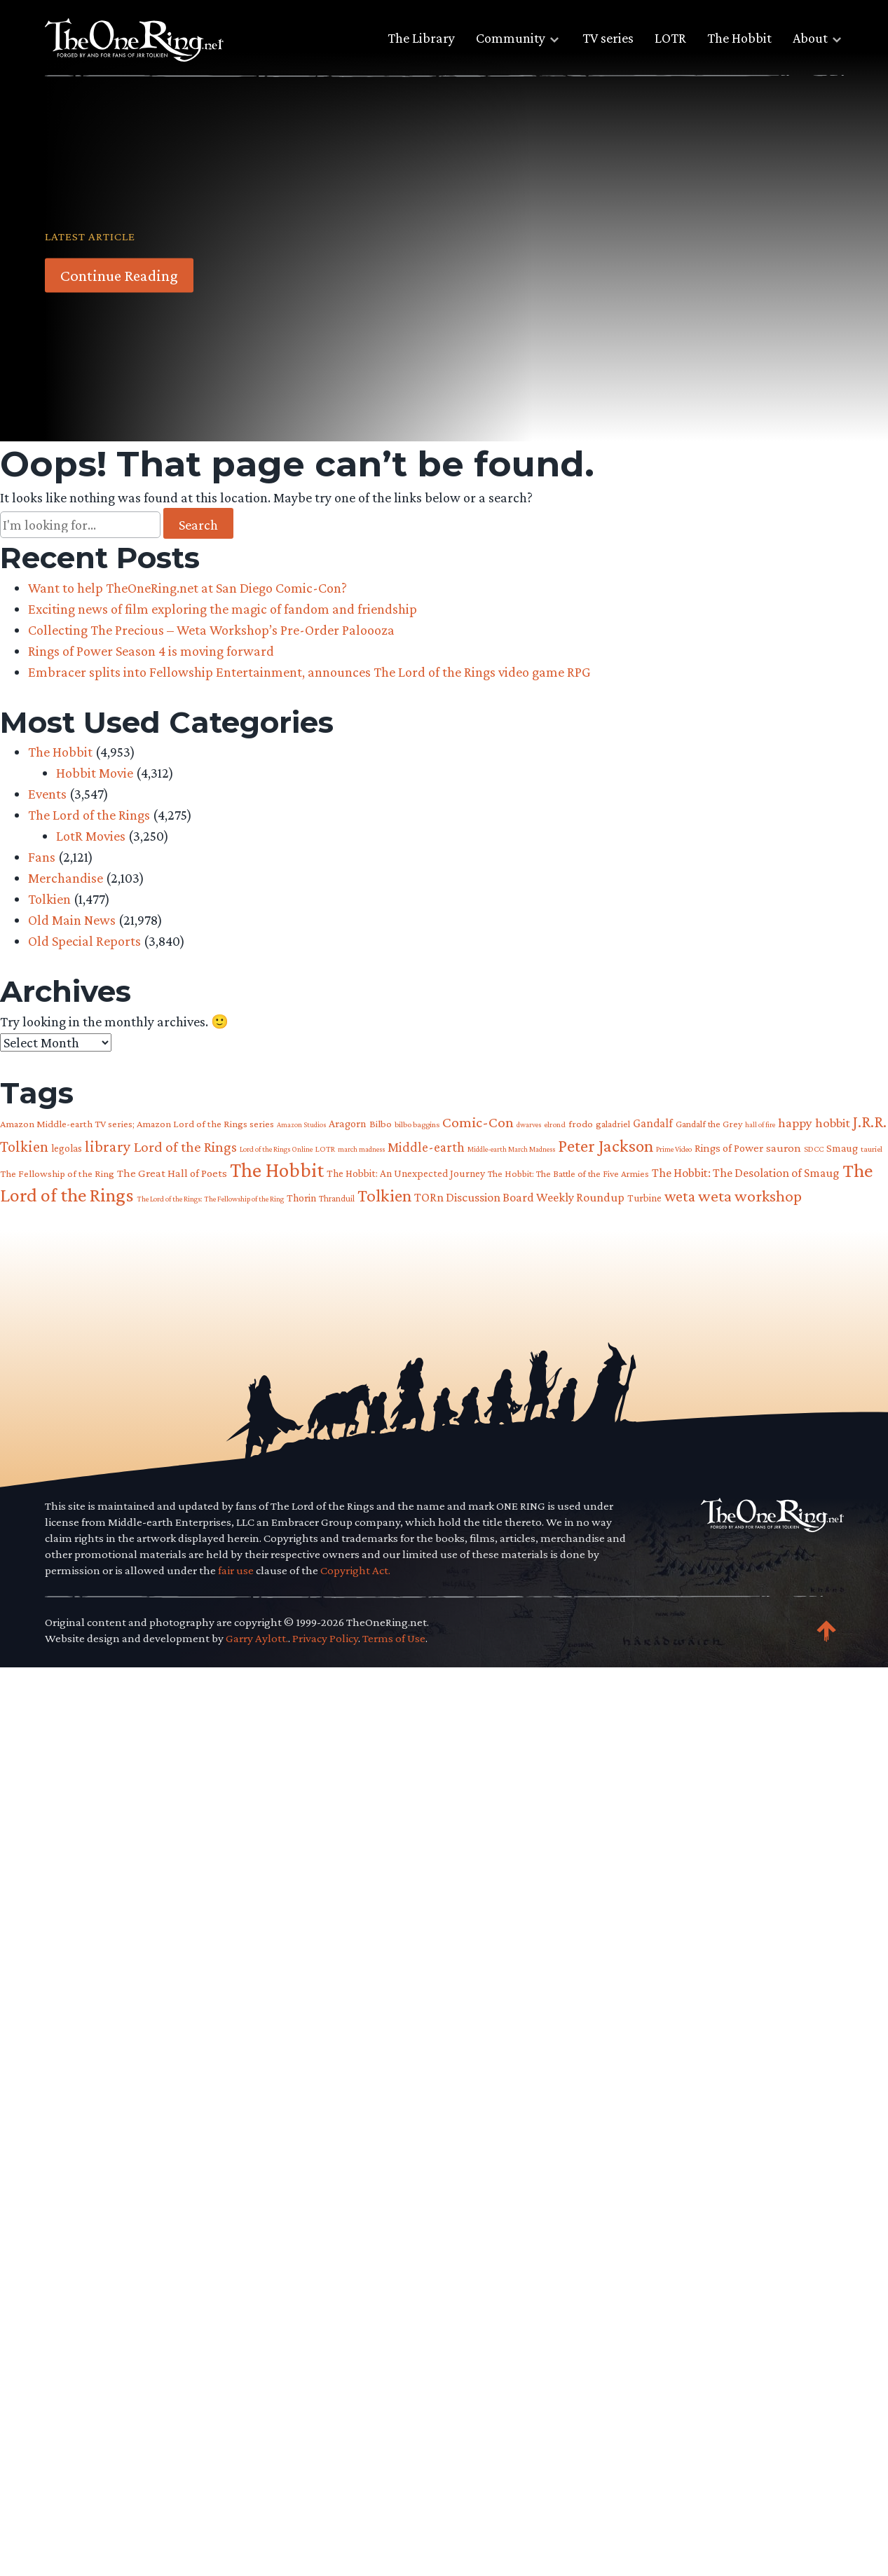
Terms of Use (393, 1638)
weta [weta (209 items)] (679, 1196)
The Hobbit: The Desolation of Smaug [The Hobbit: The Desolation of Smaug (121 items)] (746, 1173)
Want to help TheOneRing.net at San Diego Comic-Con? (187, 587)
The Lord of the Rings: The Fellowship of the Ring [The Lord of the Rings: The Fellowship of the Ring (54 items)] (210, 1198)
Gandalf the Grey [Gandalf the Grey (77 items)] (709, 1123)
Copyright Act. (355, 1570)
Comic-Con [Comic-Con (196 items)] (478, 1122)
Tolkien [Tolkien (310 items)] (384, 1195)
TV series (608, 38)
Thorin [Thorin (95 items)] (301, 1198)
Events (47, 793)
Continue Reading (119, 275)
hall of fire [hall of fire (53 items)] (760, 1124)
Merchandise (65, 878)
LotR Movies (90, 835)
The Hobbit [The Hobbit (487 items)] (277, 1170)
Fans (41, 857)
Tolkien (49, 899)
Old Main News (72, 920)
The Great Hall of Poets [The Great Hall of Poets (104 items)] (172, 1173)
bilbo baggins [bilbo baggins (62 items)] (417, 1124)
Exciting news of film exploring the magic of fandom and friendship (222, 609)
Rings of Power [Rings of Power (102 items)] (729, 1148)
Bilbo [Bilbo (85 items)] (380, 1123)
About (810, 38)
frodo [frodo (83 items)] (580, 1123)
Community (510, 38)
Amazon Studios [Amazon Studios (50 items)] (301, 1124)
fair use (236, 1570)
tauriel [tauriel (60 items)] (871, 1149)
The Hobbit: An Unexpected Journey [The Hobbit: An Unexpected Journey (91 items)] (406, 1173)
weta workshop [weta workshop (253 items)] (750, 1196)
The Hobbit (739, 38)
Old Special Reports (84, 941)
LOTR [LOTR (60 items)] (325, 1149)
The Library (421, 38)
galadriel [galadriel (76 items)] (613, 1123)
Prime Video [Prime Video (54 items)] (674, 1149)
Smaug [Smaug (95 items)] (842, 1148)
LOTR (670, 38)
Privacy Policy (325, 1638)
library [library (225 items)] (108, 1146)
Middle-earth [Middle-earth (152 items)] (426, 1147)
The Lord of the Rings (89, 814)
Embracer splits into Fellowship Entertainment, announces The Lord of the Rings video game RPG (309, 672)
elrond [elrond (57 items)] (555, 1124)
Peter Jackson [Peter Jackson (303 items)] (605, 1145)
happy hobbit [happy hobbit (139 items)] (814, 1122)
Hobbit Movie (94, 772)
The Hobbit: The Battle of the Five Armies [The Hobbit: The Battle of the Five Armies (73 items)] (568, 1174)
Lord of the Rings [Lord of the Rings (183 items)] (185, 1146)
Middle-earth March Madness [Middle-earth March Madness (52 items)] (511, 1149)
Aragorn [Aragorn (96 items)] (348, 1123)
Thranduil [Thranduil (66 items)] (337, 1198)
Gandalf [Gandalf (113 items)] (653, 1123)
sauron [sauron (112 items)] (783, 1148)
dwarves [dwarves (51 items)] (529, 1124)
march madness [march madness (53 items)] (361, 1149)
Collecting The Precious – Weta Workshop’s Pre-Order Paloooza (211, 630)
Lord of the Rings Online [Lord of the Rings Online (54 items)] (276, 1149)
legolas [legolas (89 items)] (66, 1148)
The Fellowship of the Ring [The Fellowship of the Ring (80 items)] (57, 1173)
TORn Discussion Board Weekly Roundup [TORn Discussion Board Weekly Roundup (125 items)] (519, 1197)
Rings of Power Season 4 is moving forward (151, 651)
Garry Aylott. (257, 1638)
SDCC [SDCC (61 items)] (814, 1149)
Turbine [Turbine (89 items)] (644, 1198)
